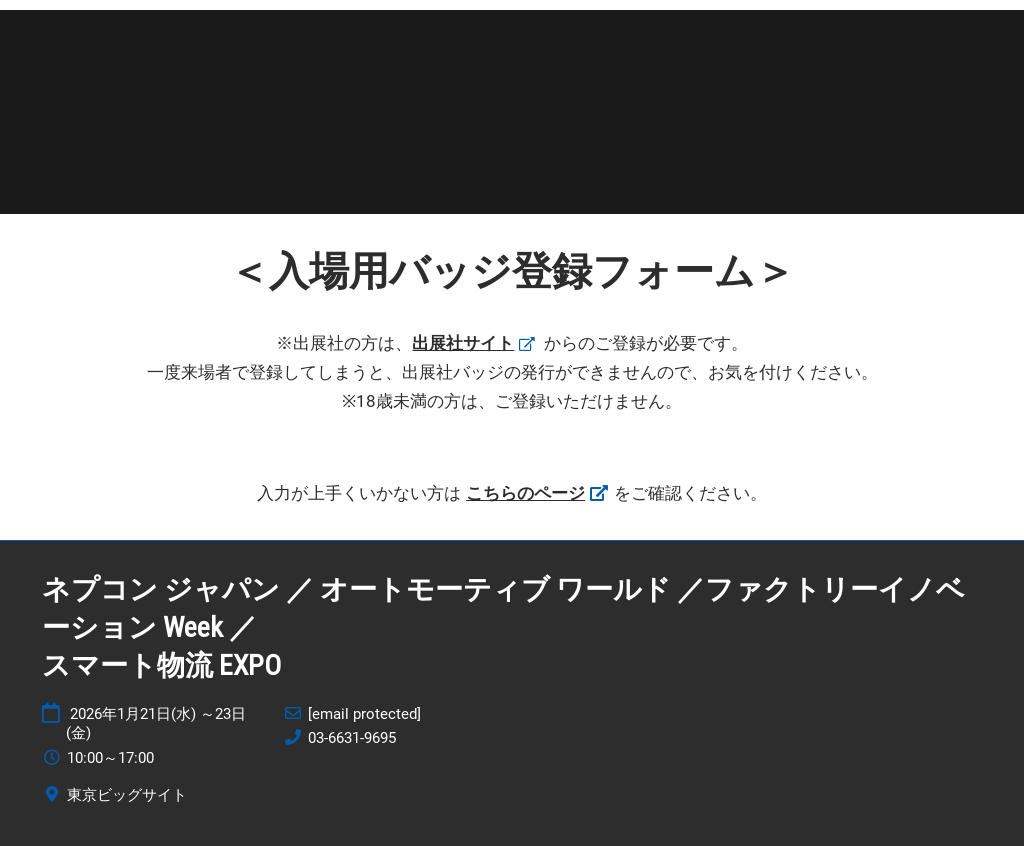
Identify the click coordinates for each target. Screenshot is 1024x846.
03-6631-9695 (352, 738)
